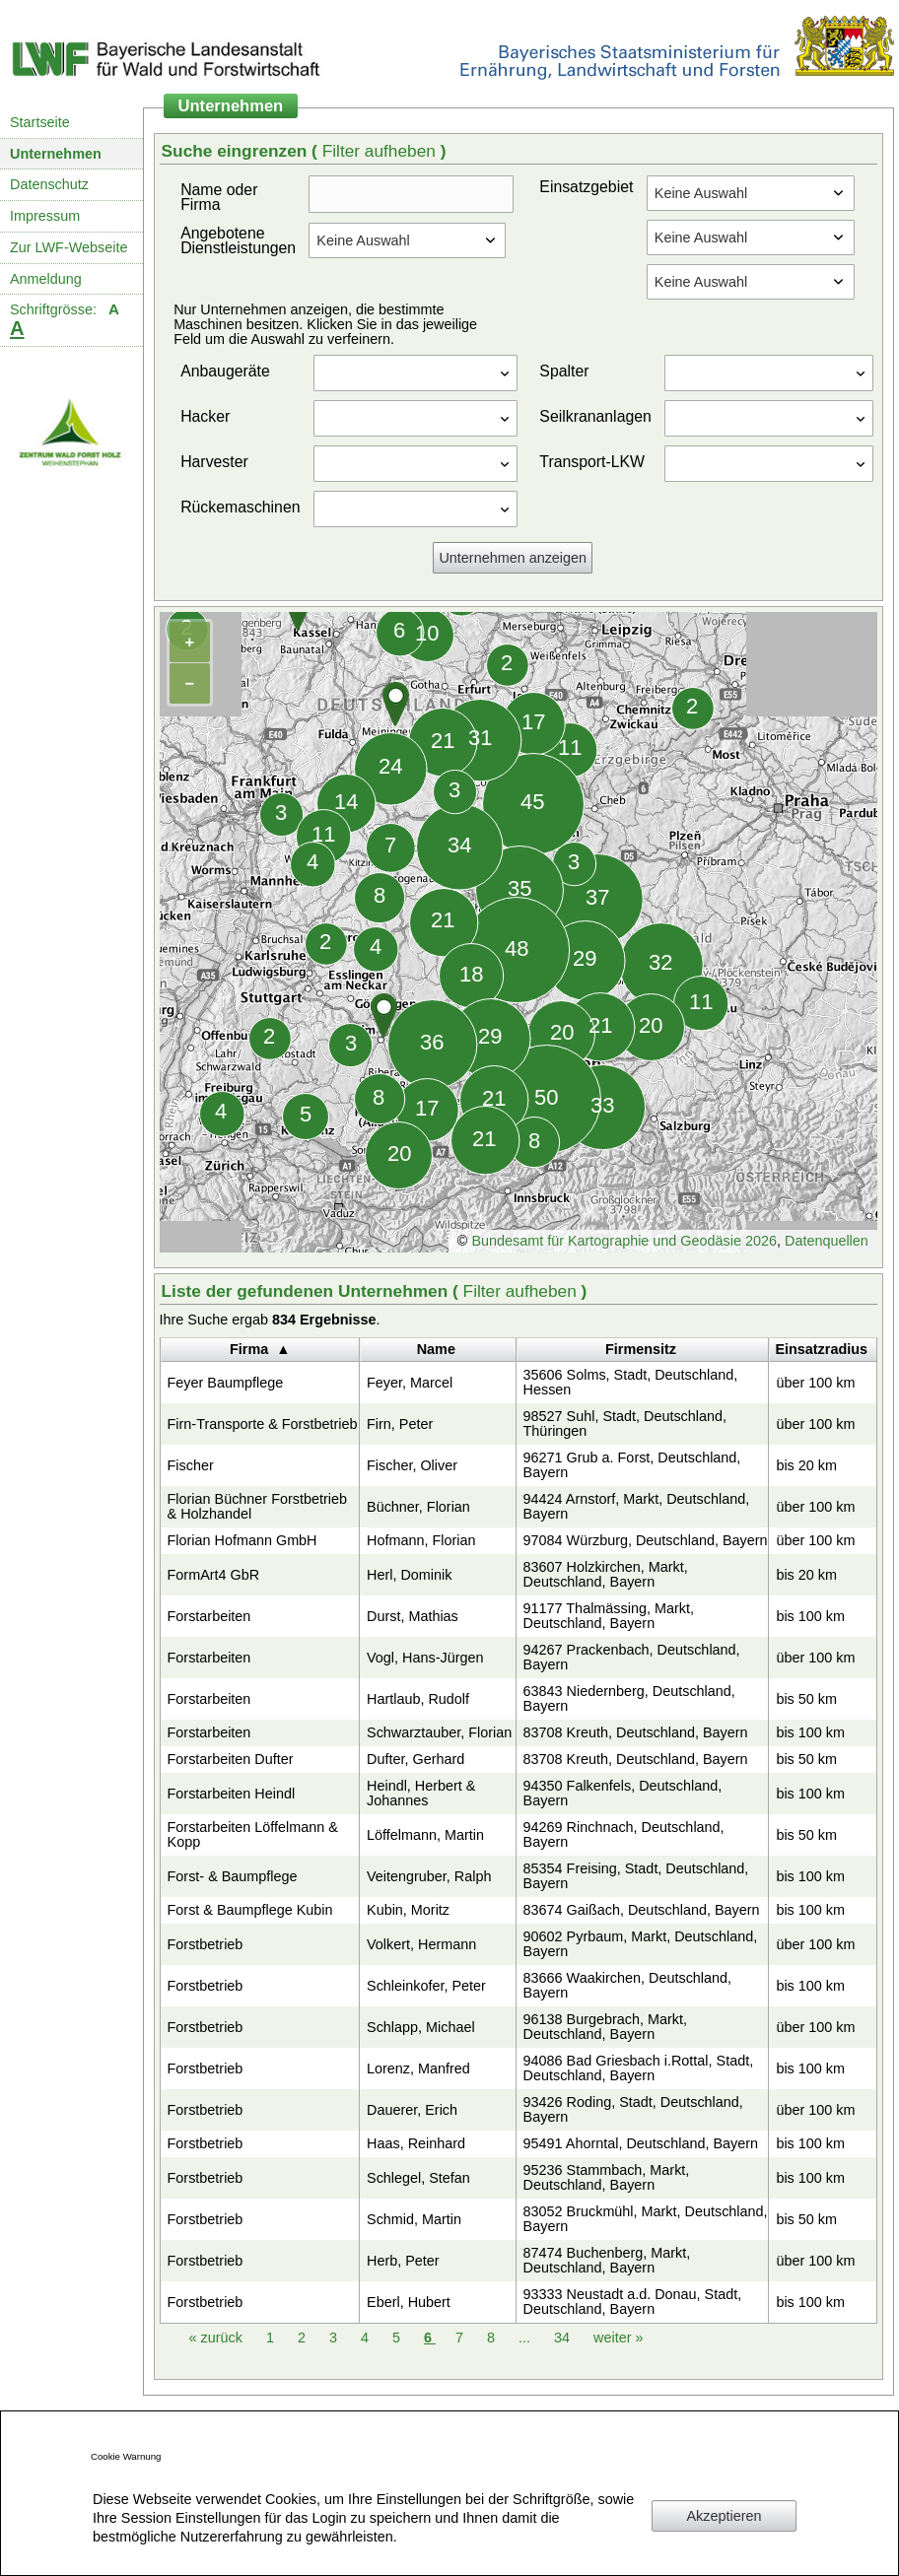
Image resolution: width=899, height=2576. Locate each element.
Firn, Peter (400, 1424)
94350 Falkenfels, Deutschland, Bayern (623, 1793)
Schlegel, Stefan (418, 2178)
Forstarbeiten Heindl (232, 1793)
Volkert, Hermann (421, 1944)
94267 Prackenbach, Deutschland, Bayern (631, 1657)
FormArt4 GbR (214, 1575)
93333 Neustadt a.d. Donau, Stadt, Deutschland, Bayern (632, 2301)
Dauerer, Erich (412, 2110)
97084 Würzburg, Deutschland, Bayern (645, 1540)
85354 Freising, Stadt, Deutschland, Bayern (636, 1876)
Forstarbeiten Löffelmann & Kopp (253, 1834)
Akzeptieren (724, 2516)
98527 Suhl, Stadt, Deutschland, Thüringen (624, 1423)
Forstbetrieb (205, 1944)
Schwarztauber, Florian (439, 1732)
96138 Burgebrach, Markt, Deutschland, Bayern (605, 2026)
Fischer (191, 1465)
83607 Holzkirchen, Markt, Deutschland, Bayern (605, 1574)
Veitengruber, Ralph (429, 1876)
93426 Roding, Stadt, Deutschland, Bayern (633, 2109)
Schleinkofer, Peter (426, 1986)
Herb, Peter (403, 2261)
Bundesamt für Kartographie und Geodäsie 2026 (624, 1241)
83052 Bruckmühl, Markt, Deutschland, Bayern (645, 2218)
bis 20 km (806, 1465)
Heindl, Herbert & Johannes (421, 1793)
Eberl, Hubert (408, 2302)
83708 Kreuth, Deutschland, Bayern (635, 1732)
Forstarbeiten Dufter (231, 1759)
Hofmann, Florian (421, 1540)
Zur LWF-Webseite (68, 247)
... (524, 2337)
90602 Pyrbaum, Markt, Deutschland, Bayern (640, 1944)
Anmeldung (46, 279)
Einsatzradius (821, 1349)
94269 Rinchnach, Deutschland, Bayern (624, 1834)
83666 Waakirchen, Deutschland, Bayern (627, 1985)
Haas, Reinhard (416, 2143)
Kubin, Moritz (408, 1910)
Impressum (45, 216)
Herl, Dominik (409, 1575)
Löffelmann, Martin (425, 1835)
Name (436, 1349)
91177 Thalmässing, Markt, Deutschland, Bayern (608, 1615)
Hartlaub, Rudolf (418, 1699)
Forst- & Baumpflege (233, 1876)
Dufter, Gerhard (415, 1759)
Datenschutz (49, 184)
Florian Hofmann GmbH (242, 1540)
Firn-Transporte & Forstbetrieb (263, 1424)
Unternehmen (56, 154)
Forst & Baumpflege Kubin (250, 1910)
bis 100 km (810, 1616)
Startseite (40, 122)
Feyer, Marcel (409, 1382)
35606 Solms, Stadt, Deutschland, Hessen (630, 1382)
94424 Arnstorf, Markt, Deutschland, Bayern (636, 1506)
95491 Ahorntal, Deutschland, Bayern (640, 2143)
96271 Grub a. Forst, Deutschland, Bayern (632, 1465)
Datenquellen (826, 1241)
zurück (217, 2337)
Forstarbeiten (209, 1616)
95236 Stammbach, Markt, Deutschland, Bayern (606, 2177)
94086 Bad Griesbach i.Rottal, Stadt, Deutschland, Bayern (638, 2068)
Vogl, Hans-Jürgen (425, 1657)
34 (564, 2337)
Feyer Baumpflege (226, 1382)
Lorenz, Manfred (418, 2068)
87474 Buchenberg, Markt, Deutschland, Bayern (607, 2260)
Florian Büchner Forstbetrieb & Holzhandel (257, 1506)
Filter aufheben (381, 151)
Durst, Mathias (412, 1616)
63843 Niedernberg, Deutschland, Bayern (629, 1698)
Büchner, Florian (418, 1507)
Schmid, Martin (414, 2219)
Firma (249, 1349)
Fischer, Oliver (412, 1465)
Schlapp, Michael (421, 2027)
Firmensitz (640, 1349)
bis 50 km (806, 1699)
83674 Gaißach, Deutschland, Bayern (641, 1910)
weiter (618, 2337)
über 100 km (815, 1382)
